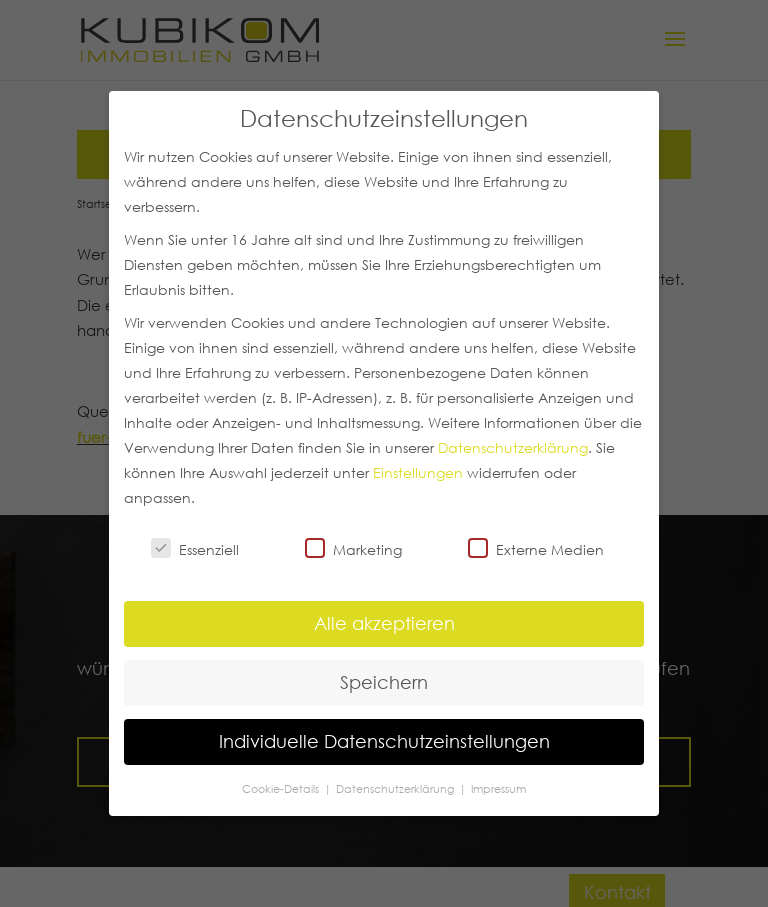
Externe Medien (536, 549)
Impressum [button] (498, 788)
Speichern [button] (384, 682)
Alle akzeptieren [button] (384, 623)
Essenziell (195, 549)
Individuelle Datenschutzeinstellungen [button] (384, 741)
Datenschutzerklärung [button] (396, 788)
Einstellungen (418, 473)
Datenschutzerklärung (513, 448)
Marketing (353, 549)
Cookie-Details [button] (282, 788)
